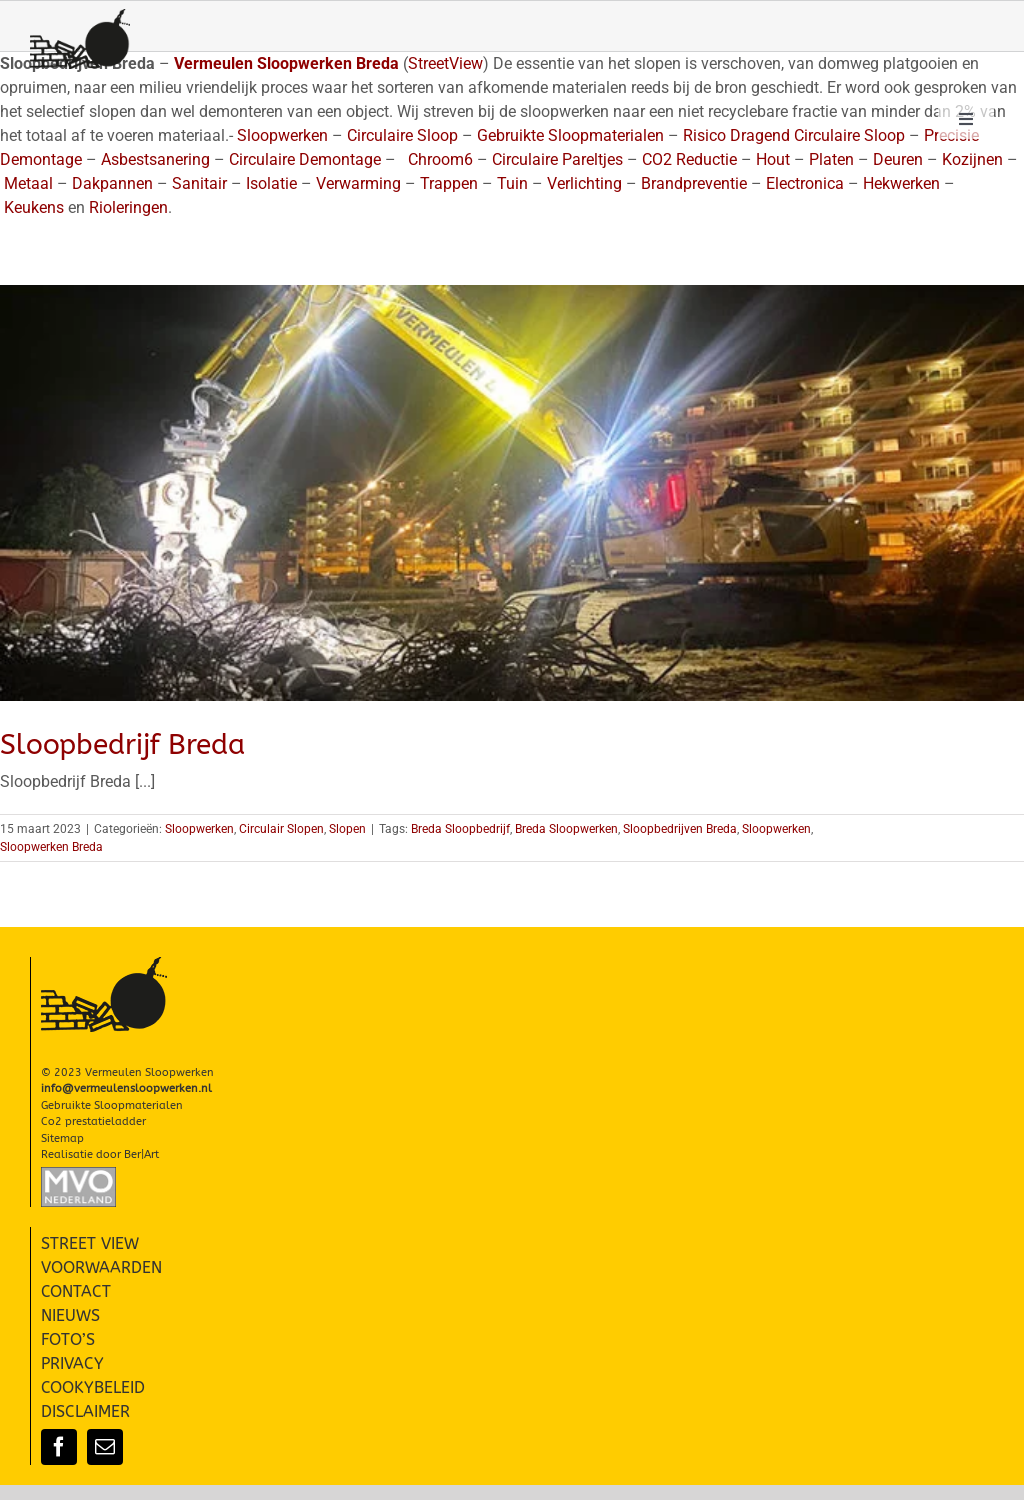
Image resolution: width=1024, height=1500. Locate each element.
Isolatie (271, 183)
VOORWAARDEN (101, 1267)
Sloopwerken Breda (51, 847)
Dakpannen (112, 183)
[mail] (105, 1447)
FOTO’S (68, 1339)
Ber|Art (141, 1154)
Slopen (347, 829)
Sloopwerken (199, 829)
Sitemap (62, 1138)
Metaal (28, 183)
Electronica (805, 183)
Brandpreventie (694, 183)
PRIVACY (72, 1363)
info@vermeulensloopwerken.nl (126, 1088)
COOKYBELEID (93, 1387)
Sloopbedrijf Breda (122, 744)
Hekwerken (901, 183)
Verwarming (358, 183)
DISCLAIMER (85, 1411)
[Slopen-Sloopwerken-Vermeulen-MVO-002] (78, 1174)
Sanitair (199, 183)
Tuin (512, 183)
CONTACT (76, 1291)
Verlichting (584, 183)
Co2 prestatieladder (93, 1121)
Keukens (34, 207)
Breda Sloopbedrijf (460, 829)
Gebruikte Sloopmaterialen (112, 1105)
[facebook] (59, 1447)
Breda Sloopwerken (566, 829)
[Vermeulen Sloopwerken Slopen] (80, 16)
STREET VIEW (90, 1243)
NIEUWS (70, 1315)
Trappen (449, 183)
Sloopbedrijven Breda (680, 829)
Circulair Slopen (281, 829)
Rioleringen (128, 207)
